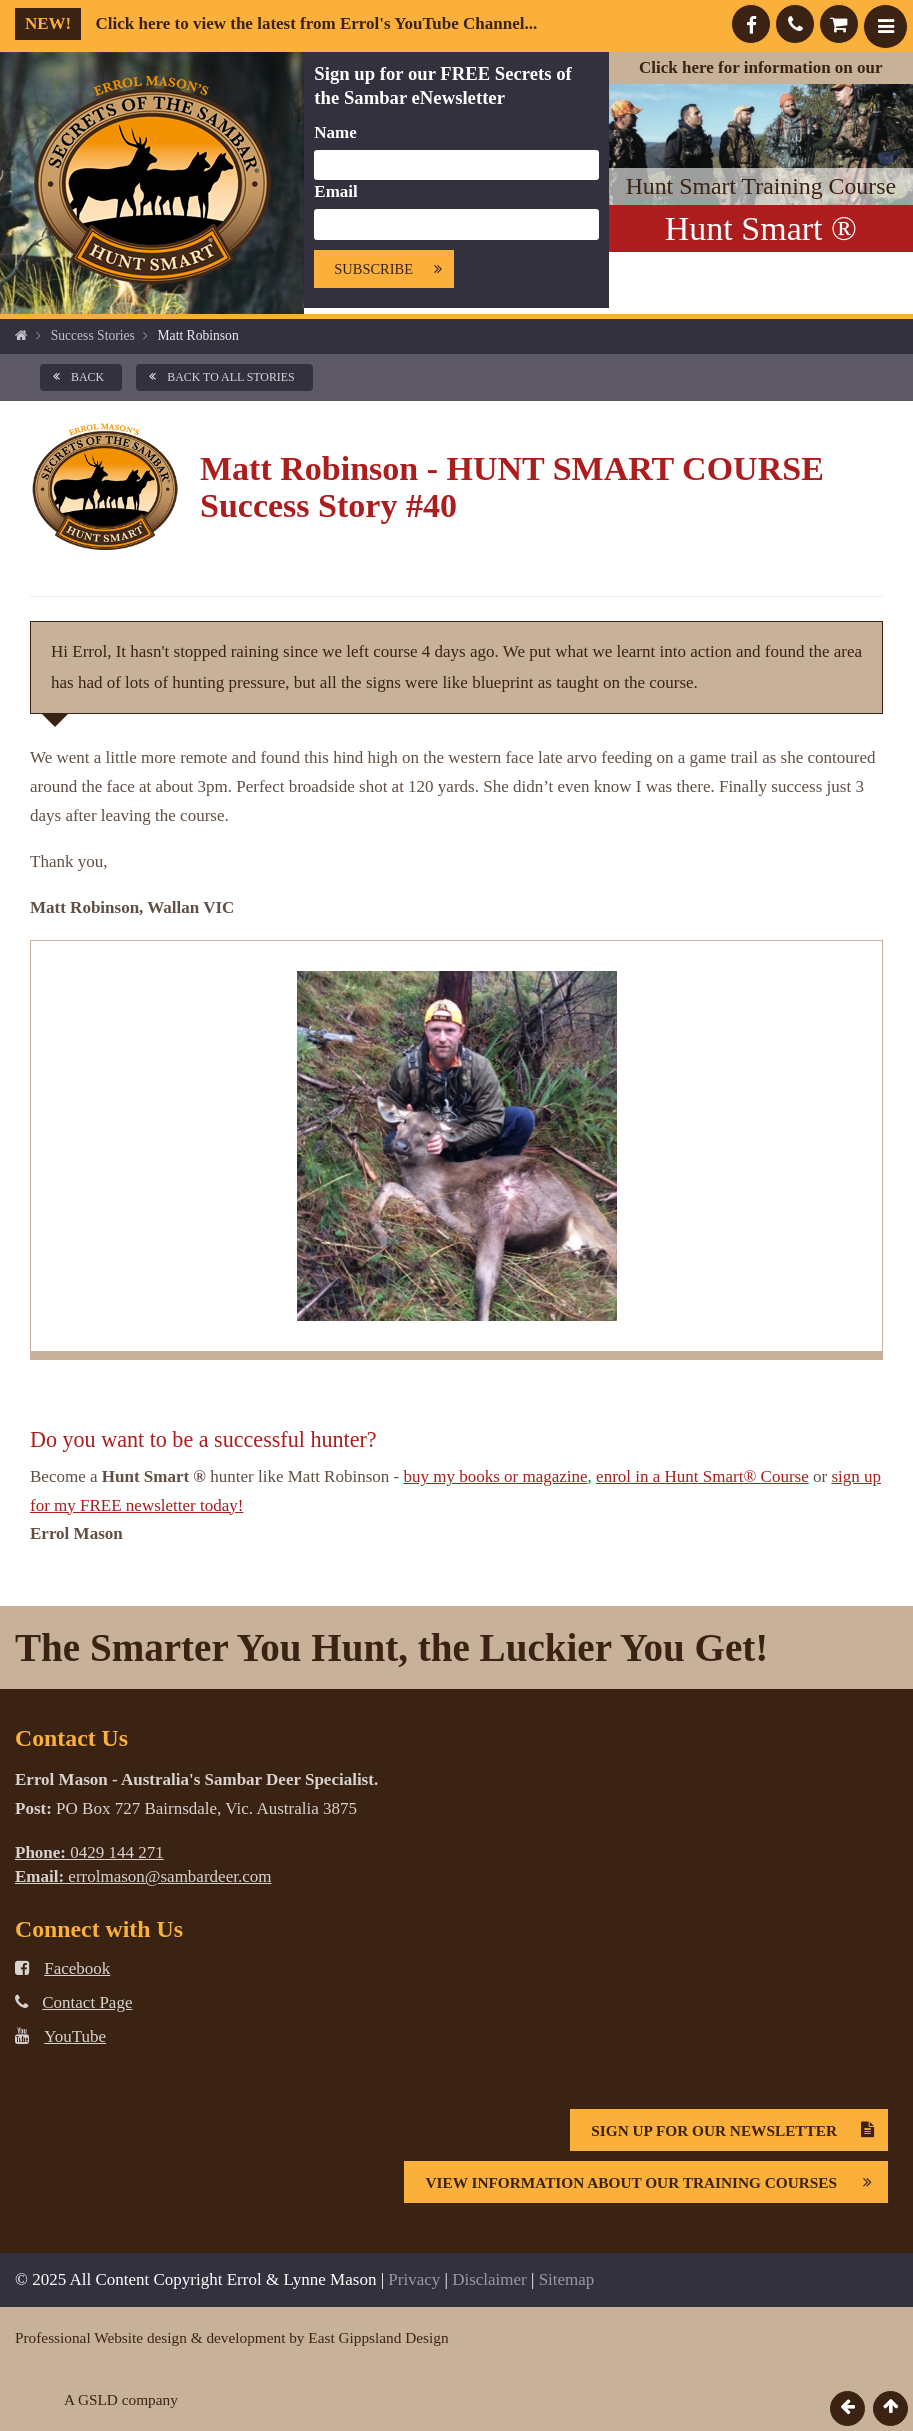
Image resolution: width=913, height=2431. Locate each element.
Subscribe (393, 269)
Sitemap (567, 2279)
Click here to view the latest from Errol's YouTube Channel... (276, 23)
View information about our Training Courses (656, 2182)
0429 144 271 (89, 1852)
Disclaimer (489, 2279)
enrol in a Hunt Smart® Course (702, 1476)
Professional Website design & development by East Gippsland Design (232, 2337)
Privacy (414, 2279)
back (75, 377)
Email (335, 191)
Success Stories (93, 335)
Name (335, 132)
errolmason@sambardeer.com (143, 1876)
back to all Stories (218, 377)
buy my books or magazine (495, 1476)
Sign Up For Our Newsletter (739, 2130)
